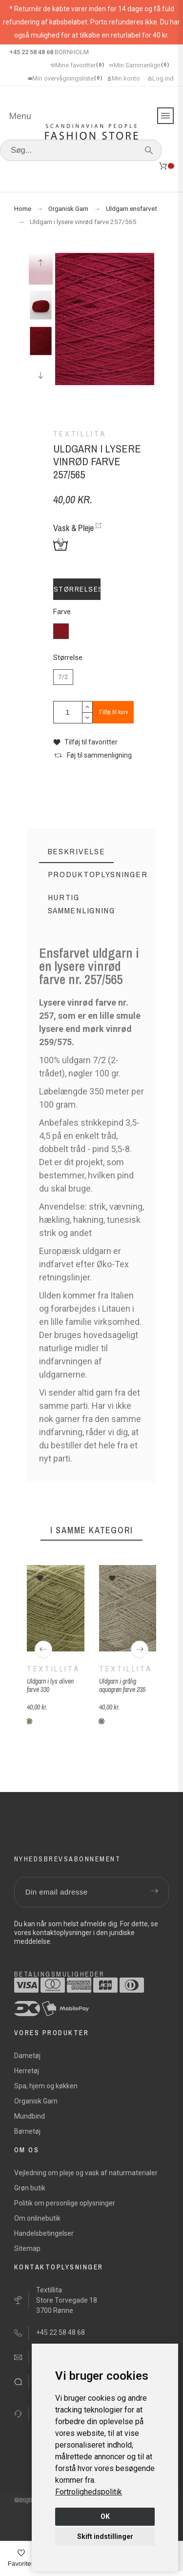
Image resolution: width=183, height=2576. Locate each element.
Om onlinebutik (37, 2218)
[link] (88, 2491)
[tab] (76, 851)
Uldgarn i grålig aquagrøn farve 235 (122, 1685)
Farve (62, 612)
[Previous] (43, 1649)
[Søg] (81, 150)
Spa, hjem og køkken (46, 2086)
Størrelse (67, 657)
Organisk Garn (36, 2101)
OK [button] (105, 2516)
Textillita (53, 1669)
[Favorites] (21, 2559)
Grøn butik (29, 2188)
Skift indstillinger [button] (105, 2536)
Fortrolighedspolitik (88, 2491)
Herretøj (26, 2071)
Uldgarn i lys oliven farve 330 (50, 1685)
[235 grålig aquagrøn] (101, 1721)
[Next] (139, 1649)
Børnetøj (27, 2131)
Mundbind (29, 2116)
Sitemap (27, 2248)
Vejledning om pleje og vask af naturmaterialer (86, 2173)
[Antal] (67, 712)
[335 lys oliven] (29, 1721)
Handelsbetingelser (44, 2233)
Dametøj (27, 2056)
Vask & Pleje (73, 528)
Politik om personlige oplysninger (64, 2203)
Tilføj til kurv (113, 712)
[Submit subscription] (154, 1892)
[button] (85, 742)
